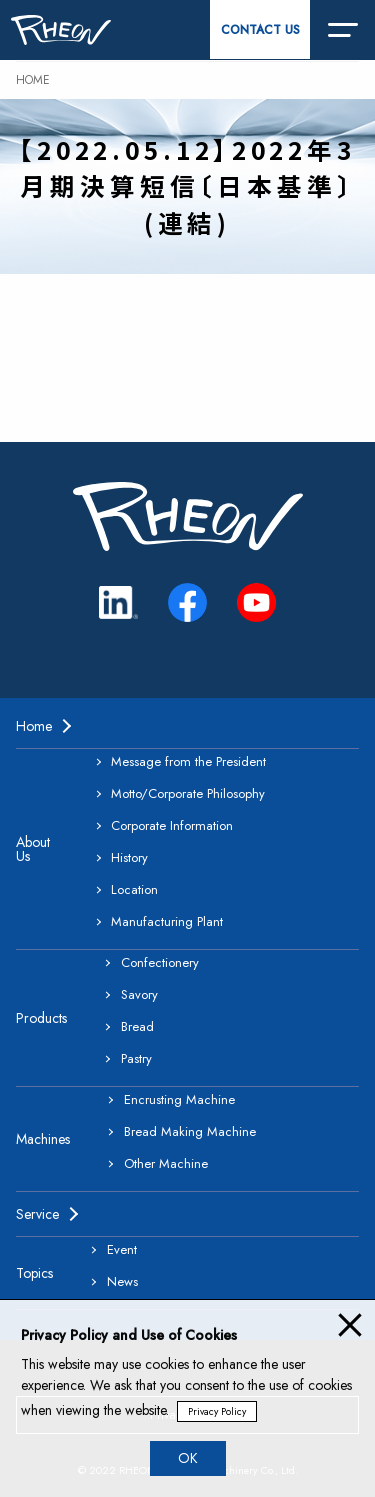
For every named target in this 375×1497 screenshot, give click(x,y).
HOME (33, 80)
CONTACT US (260, 30)
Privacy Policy (217, 1411)
